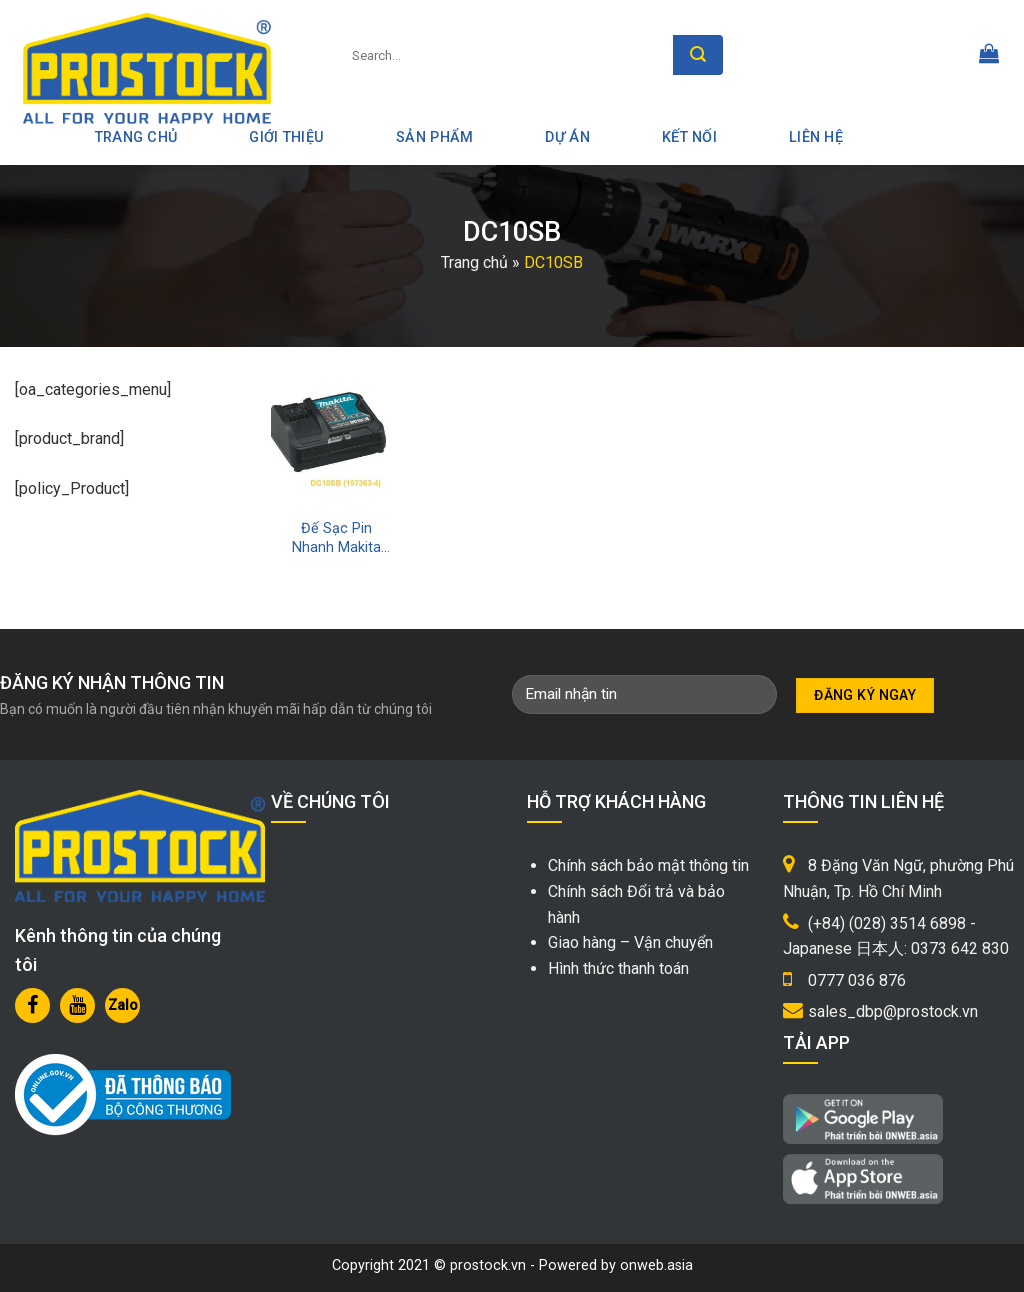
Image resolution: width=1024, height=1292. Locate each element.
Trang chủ (474, 262)
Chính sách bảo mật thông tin (648, 865)
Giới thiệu (286, 137)
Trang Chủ (136, 137)
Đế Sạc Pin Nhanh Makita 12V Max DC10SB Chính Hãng (337, 538)
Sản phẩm (434, 137)
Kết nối (689, 137)
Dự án (567, 137)
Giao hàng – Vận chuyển (630, 942)
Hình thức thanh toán (618, 968)
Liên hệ (816, 137)
